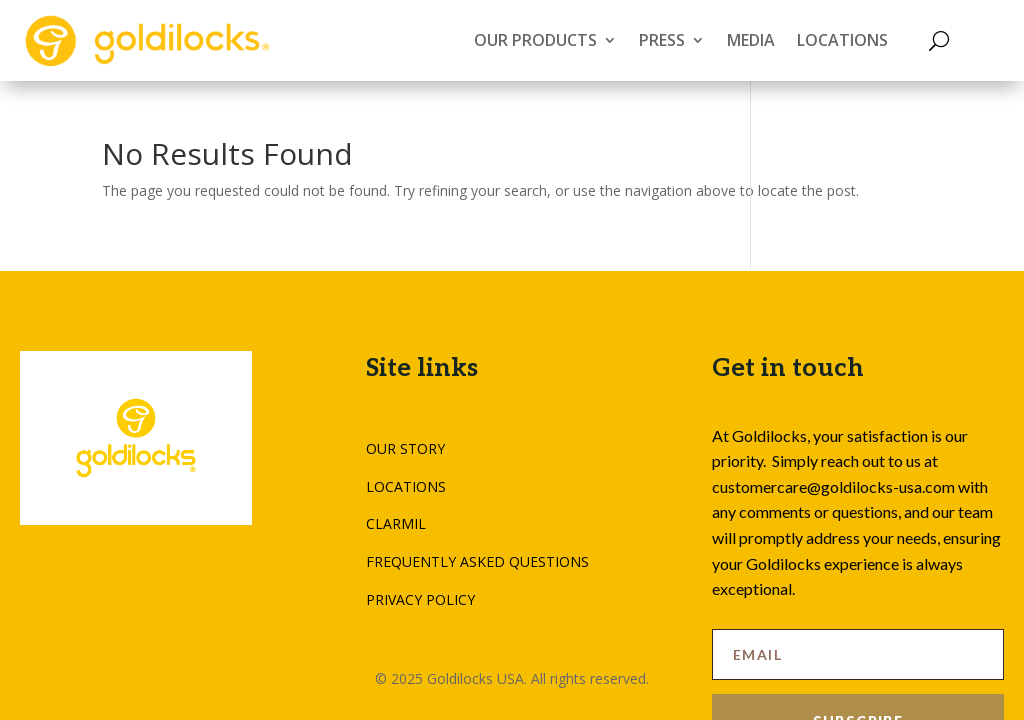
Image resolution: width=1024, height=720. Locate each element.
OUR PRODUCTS (535, 40)
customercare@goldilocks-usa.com (833, 486)
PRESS (662, 40)
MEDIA (751, 40)
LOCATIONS (842, 40)
